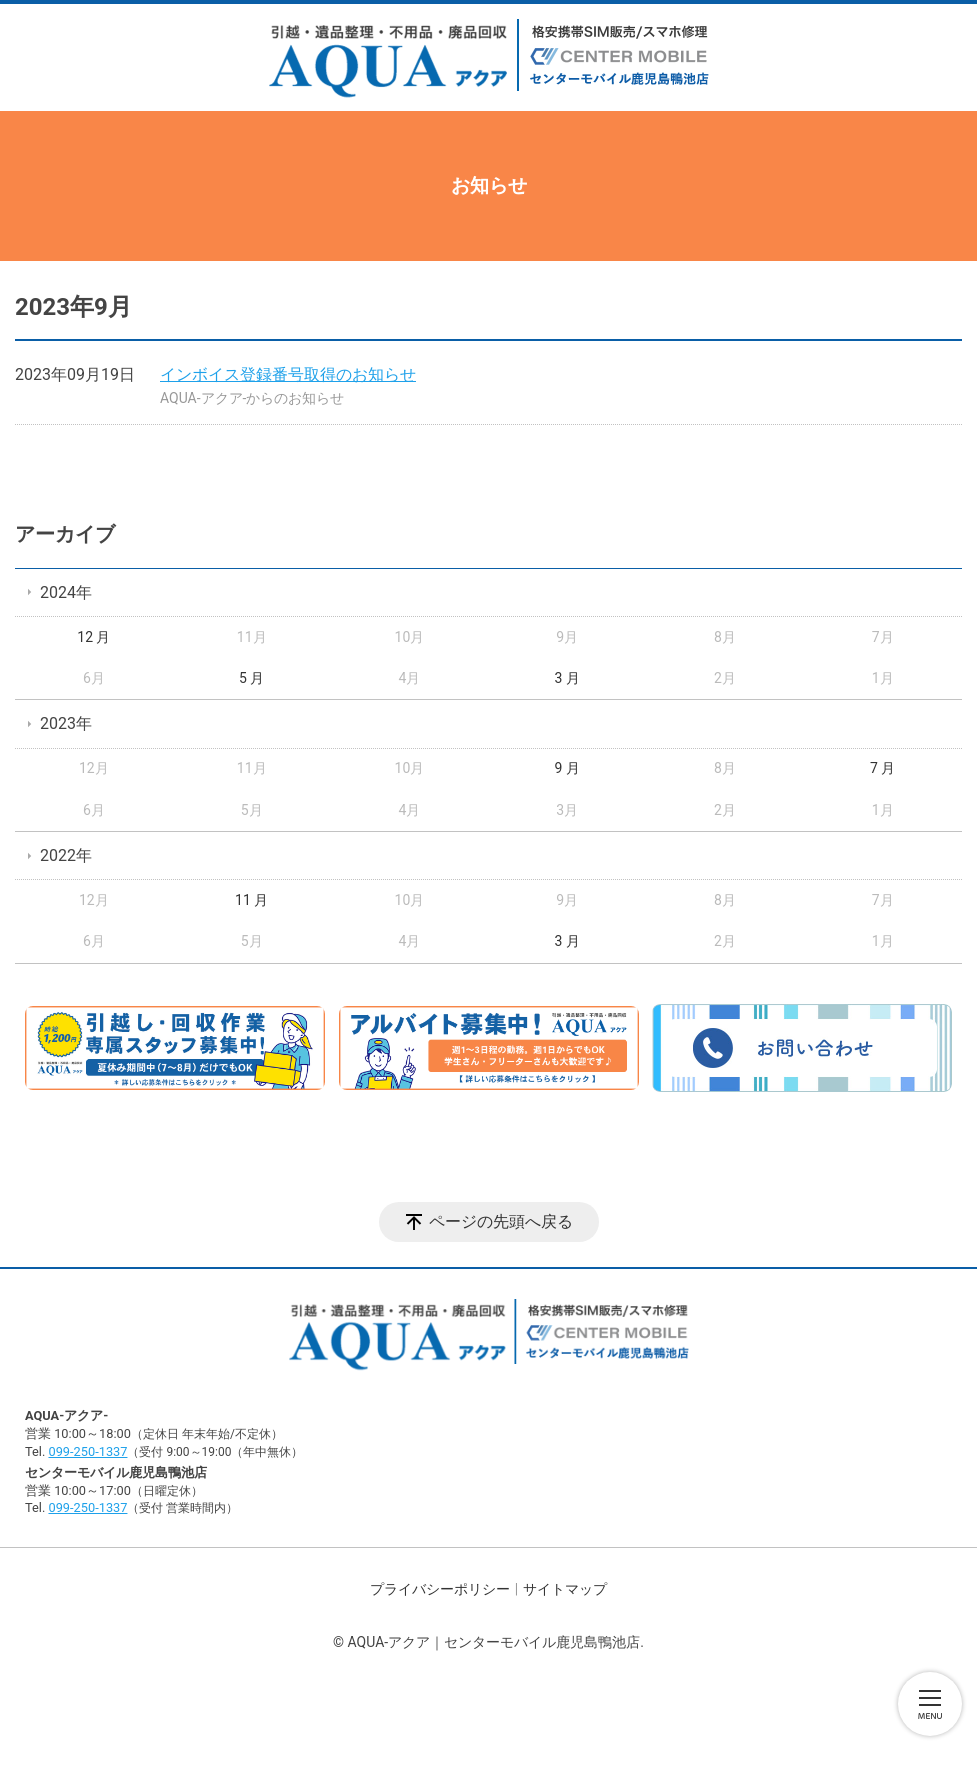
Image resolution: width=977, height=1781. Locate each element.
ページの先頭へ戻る (501, 1221)
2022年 (66, 855)
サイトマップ (565, 1589)
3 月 (567, 678)
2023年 (66, 723)
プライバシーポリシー (440, 1589)
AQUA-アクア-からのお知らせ (252, 398)
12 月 (93, 637)
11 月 (251, 900)
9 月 (567, 768)
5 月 (251, 678)
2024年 (66, 592)
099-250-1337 (87, 1451)
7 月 (882, 768)
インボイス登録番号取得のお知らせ (288, 374)
